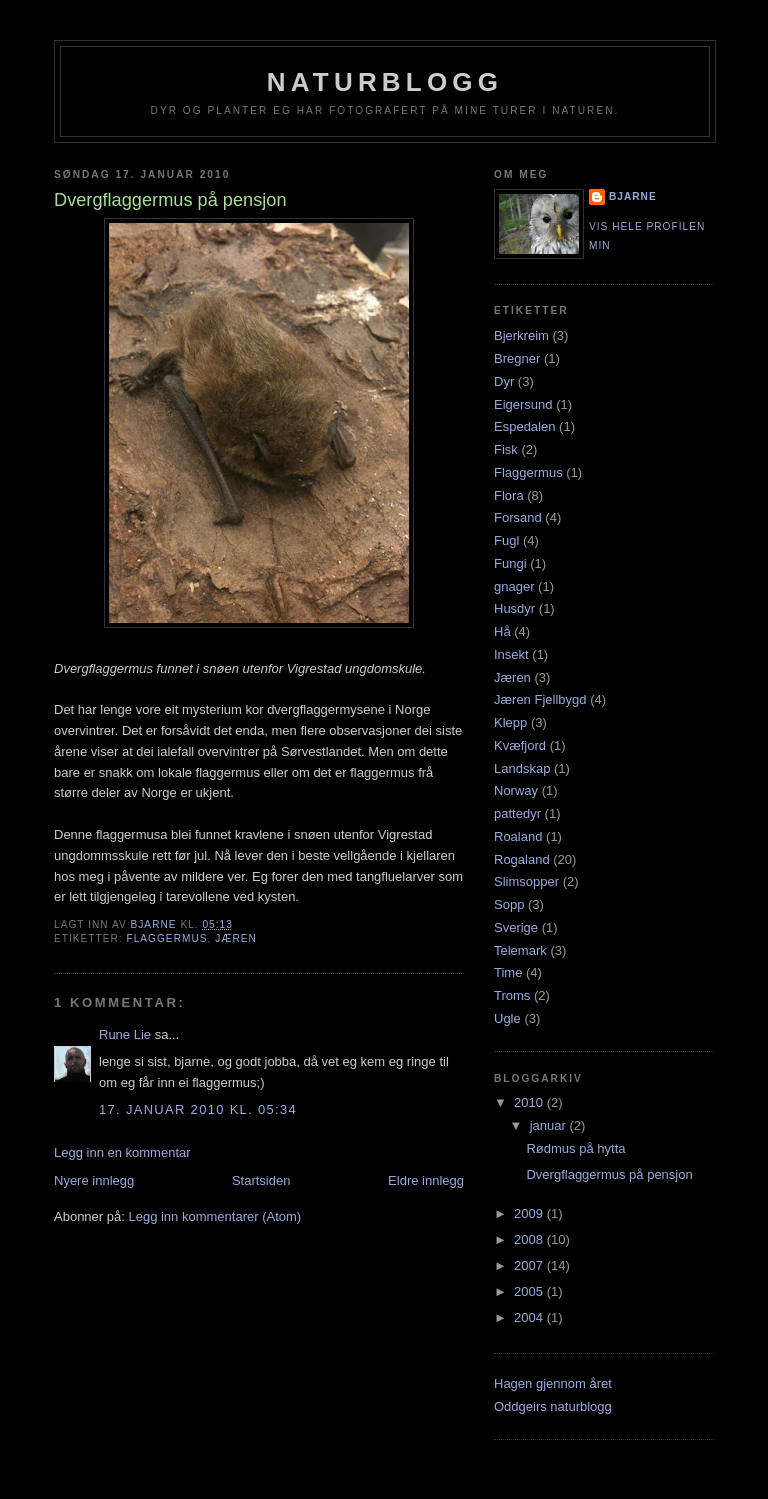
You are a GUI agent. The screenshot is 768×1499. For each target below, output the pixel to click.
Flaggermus (166, 938)
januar (550, 1125)
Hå (502, 631)
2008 (530, 1239)
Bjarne (633, 196)
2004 (530, 1317)
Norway (516, 790)
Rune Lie (125, 1034)
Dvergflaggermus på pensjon (609, 1174)
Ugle (507, 1018)
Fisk (506, 449)
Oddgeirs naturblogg (553, 1406)
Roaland (518, 836)
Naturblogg (385, 82)
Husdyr (514, 608)
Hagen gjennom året (553, 1383)
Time (508, 972)
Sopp (509, 904)
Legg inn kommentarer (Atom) (214, 1216)
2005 (530, 1291)
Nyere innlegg (94, 1180)
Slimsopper (526, 881)
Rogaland (522, 859)
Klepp (510, 722)
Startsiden (261, 1180)
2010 (530, 1102)
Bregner (517, 358)
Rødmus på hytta (575, 1148)
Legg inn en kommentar (122, 1152)
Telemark (520, 950)
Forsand (518, 517)
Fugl (506, 540)
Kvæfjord (520, 745)
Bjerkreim (521, 335)
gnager (514, 586)
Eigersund (523, 404)
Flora (509, 495)
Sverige (516, 927)
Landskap (522, 768)
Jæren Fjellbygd (540, 699)
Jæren (236, 938)
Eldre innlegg (426, 1180)
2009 (530, 1213)
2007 (530, 1265)
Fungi (510, 563)
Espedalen (524, 426)
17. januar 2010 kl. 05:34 (198, 1109)
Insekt (511, 654)
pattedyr (517, 813)
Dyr (504, 381)
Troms (512, 995)
